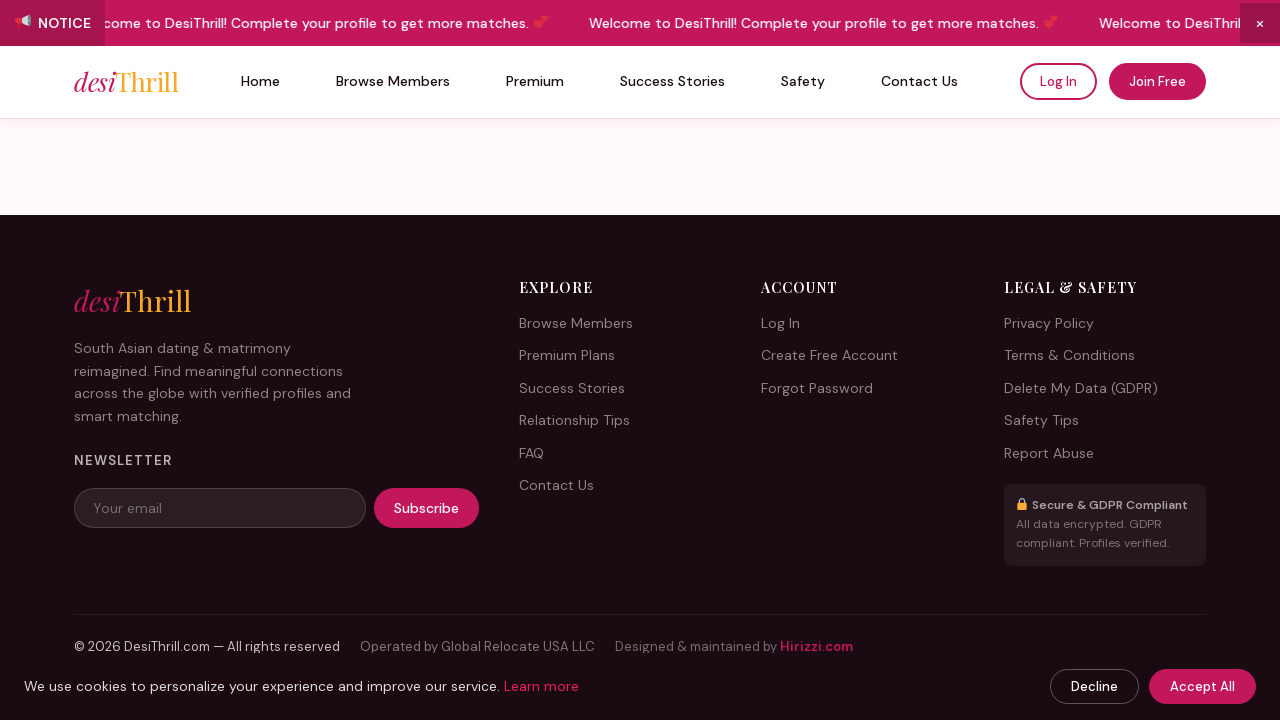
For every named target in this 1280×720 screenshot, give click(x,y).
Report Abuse (1049, 453)
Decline (1094, 686)
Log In (1058, 81)
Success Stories (672, 81)
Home (260, 81)
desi (126, 82)
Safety (803, 81)
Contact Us (919, 81)
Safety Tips (1041, 420)
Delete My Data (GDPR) (1081, 388)
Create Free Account (829, 355)
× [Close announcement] (1260, 23)
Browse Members (393, 81)
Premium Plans (567, 355)
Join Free (1157, 81)
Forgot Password (817, 388)
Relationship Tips (574, 420)
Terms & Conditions (1069, 355)
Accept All (1202, 686)
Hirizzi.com (816, 646)
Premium (535, 81)
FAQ (531, 453)
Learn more (541, 686)
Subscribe (426, 508)
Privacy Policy (1049, 323)
